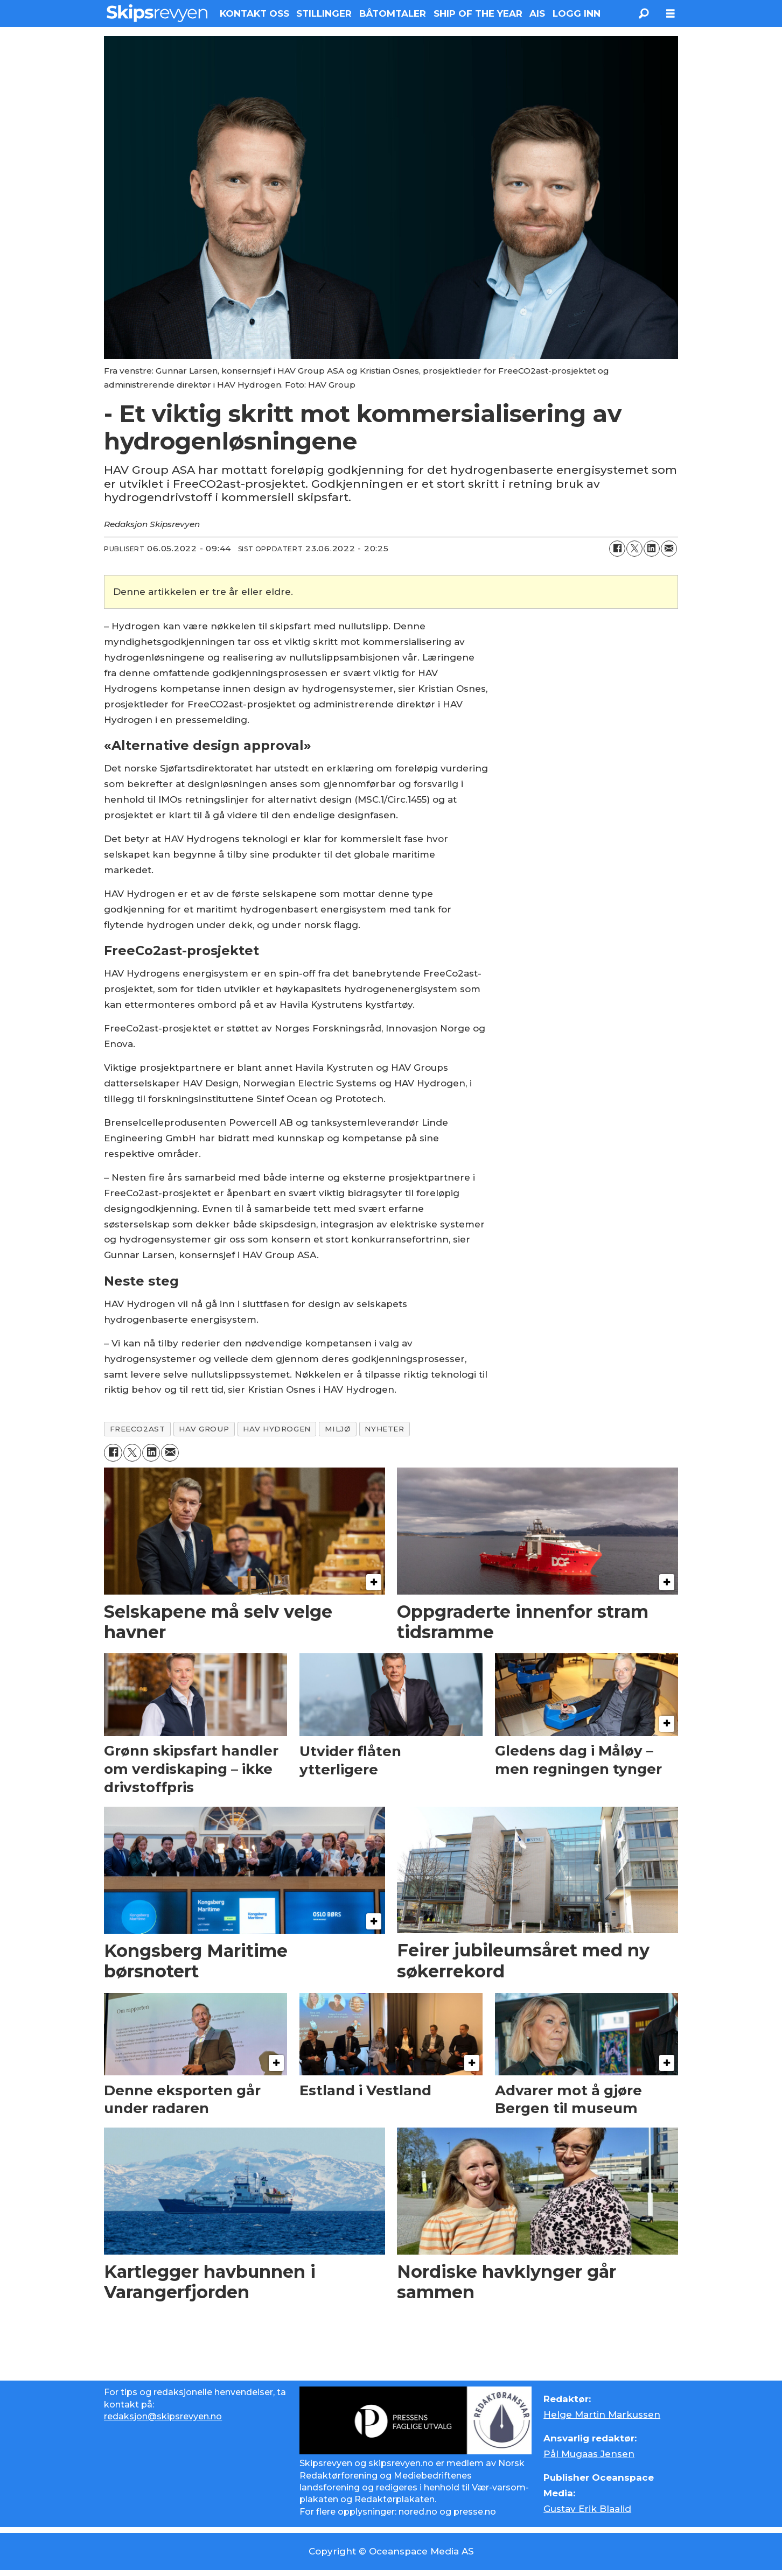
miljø (338, 1428)
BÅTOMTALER (392, 13)
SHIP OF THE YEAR (478, 13)
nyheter (384, 1428)
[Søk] (643, 13)
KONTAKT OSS (254, 13)
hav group (204, 1428)
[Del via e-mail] (669, 549)
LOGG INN (577, 13)
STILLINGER (324, 13)
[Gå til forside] (157, 13)
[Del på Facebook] (617, 549)
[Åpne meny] (670, 13)
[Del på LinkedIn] (652, 549)
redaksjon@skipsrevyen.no (163, 2416)
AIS (537, 13)
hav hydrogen (277, 1428)
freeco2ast (137, 1428)
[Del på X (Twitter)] (634, 549)
